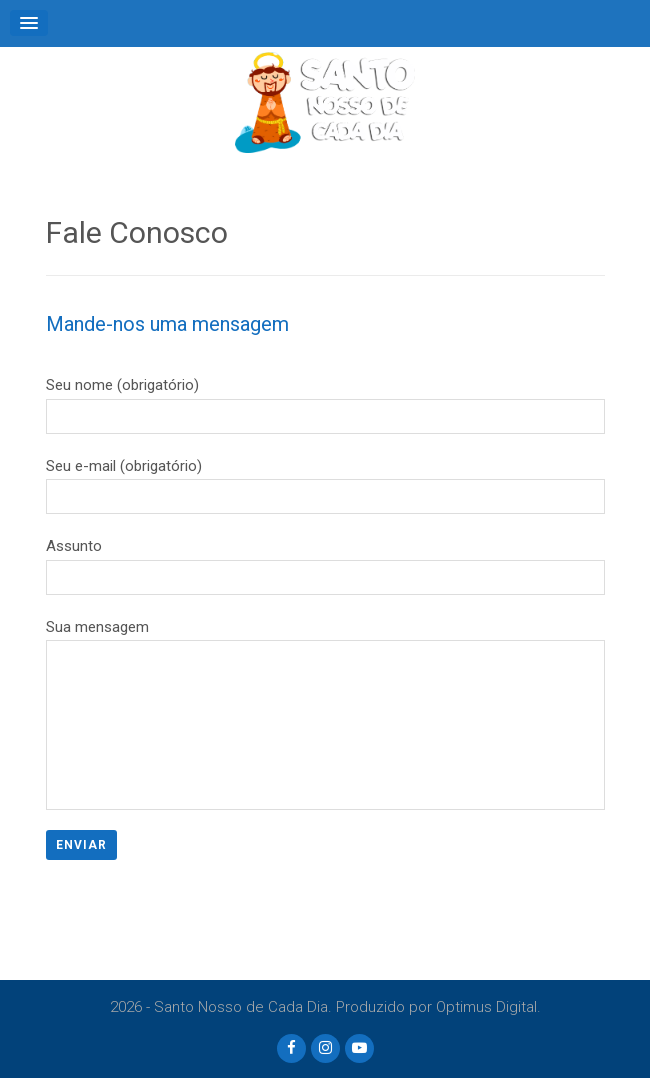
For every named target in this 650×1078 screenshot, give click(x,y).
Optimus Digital (486, 1007)
